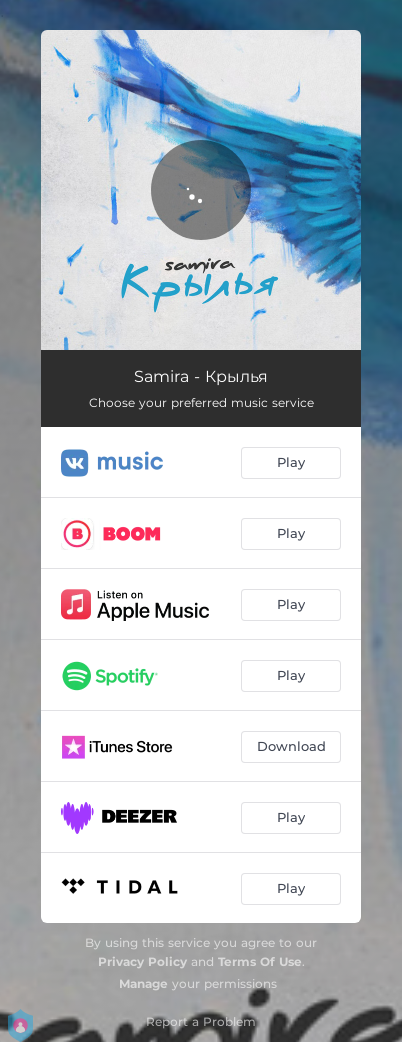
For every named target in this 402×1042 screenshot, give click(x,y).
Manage (143, 983)
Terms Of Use (260, 961)
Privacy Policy (142, 961)
